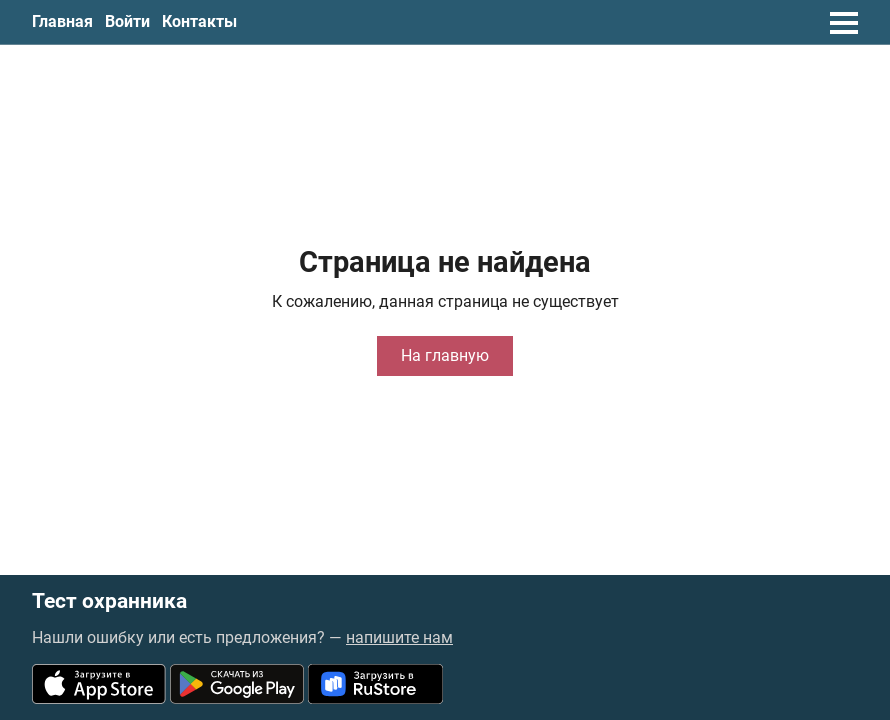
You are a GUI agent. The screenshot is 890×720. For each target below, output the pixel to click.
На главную (445, 355)
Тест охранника (109, 601)
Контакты (199, 21)
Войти (127, 21)
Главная (62, 21)
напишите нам (399, 637)
